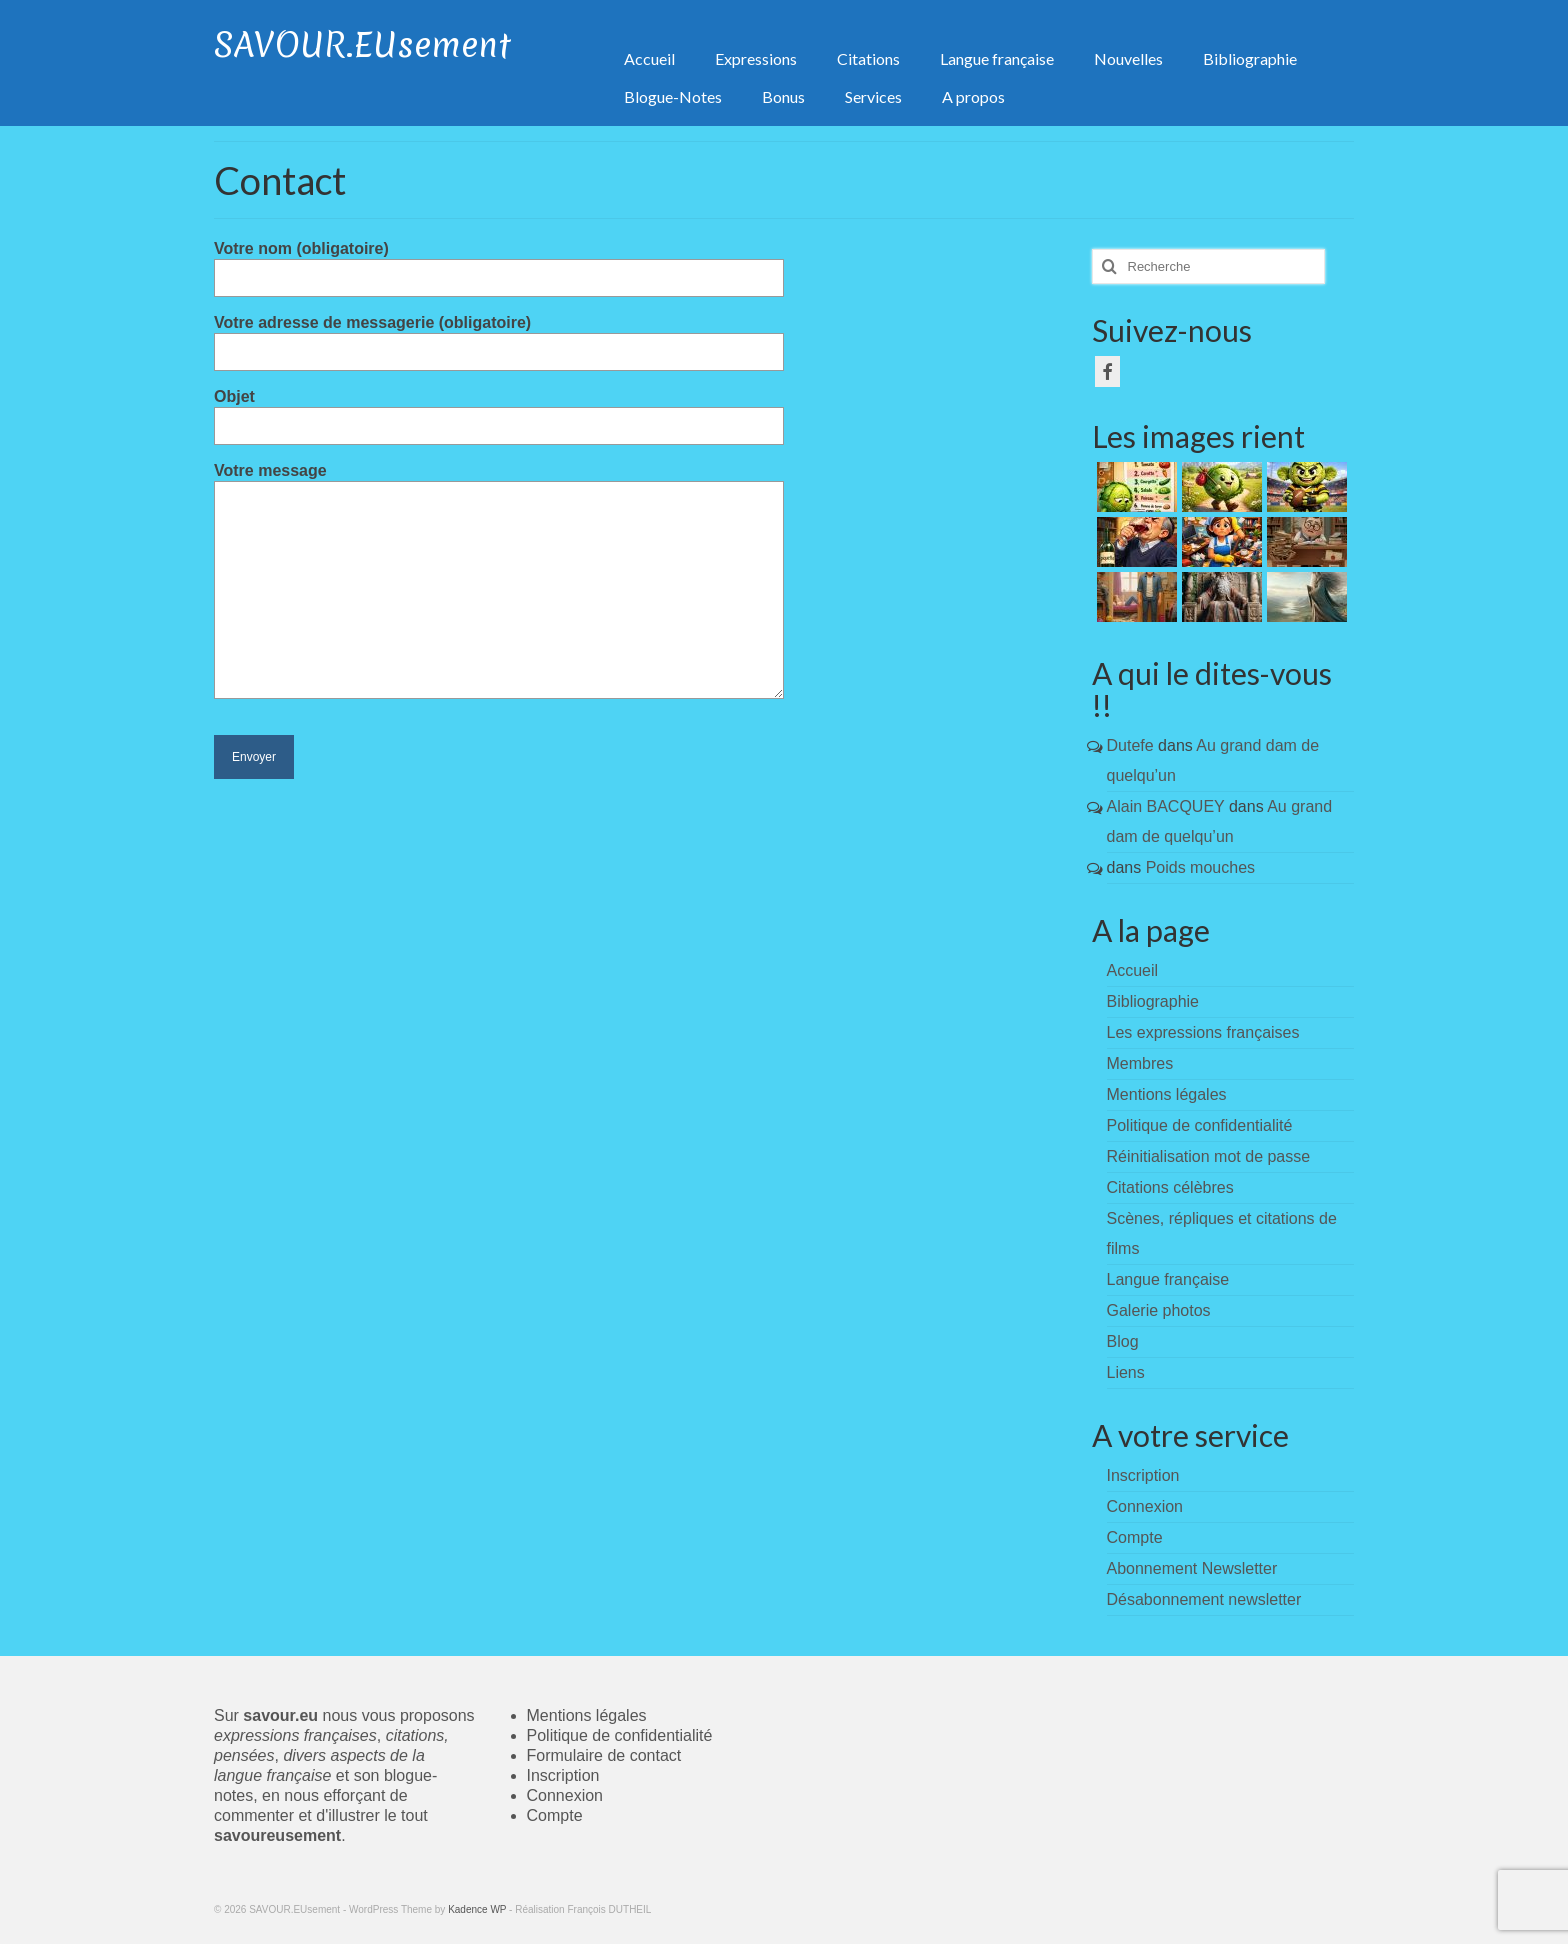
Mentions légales (1167, 1094)
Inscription (563, 1775)
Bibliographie (1153, 1001)
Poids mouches (1200, 867)
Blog (1123, 1341)
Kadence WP (477, 1909)
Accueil (1133, 970)
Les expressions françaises (1203, 1032)
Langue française (1168, 1279)
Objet (499, 411)
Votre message (499, 480)
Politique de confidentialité (1200, 1125)
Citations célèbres (1170, 1187)
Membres (1140, 1063)
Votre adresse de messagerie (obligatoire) (499, 337)
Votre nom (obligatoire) (499, 263)
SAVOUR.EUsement (362, 45)
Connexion (565, 1795)
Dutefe (1130, 745)
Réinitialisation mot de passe (1209, 1156)
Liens (1126, 1372)
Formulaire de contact (604, 1755)
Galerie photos (1159, 1310)
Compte (555, 1815)
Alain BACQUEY (1166, 806)
